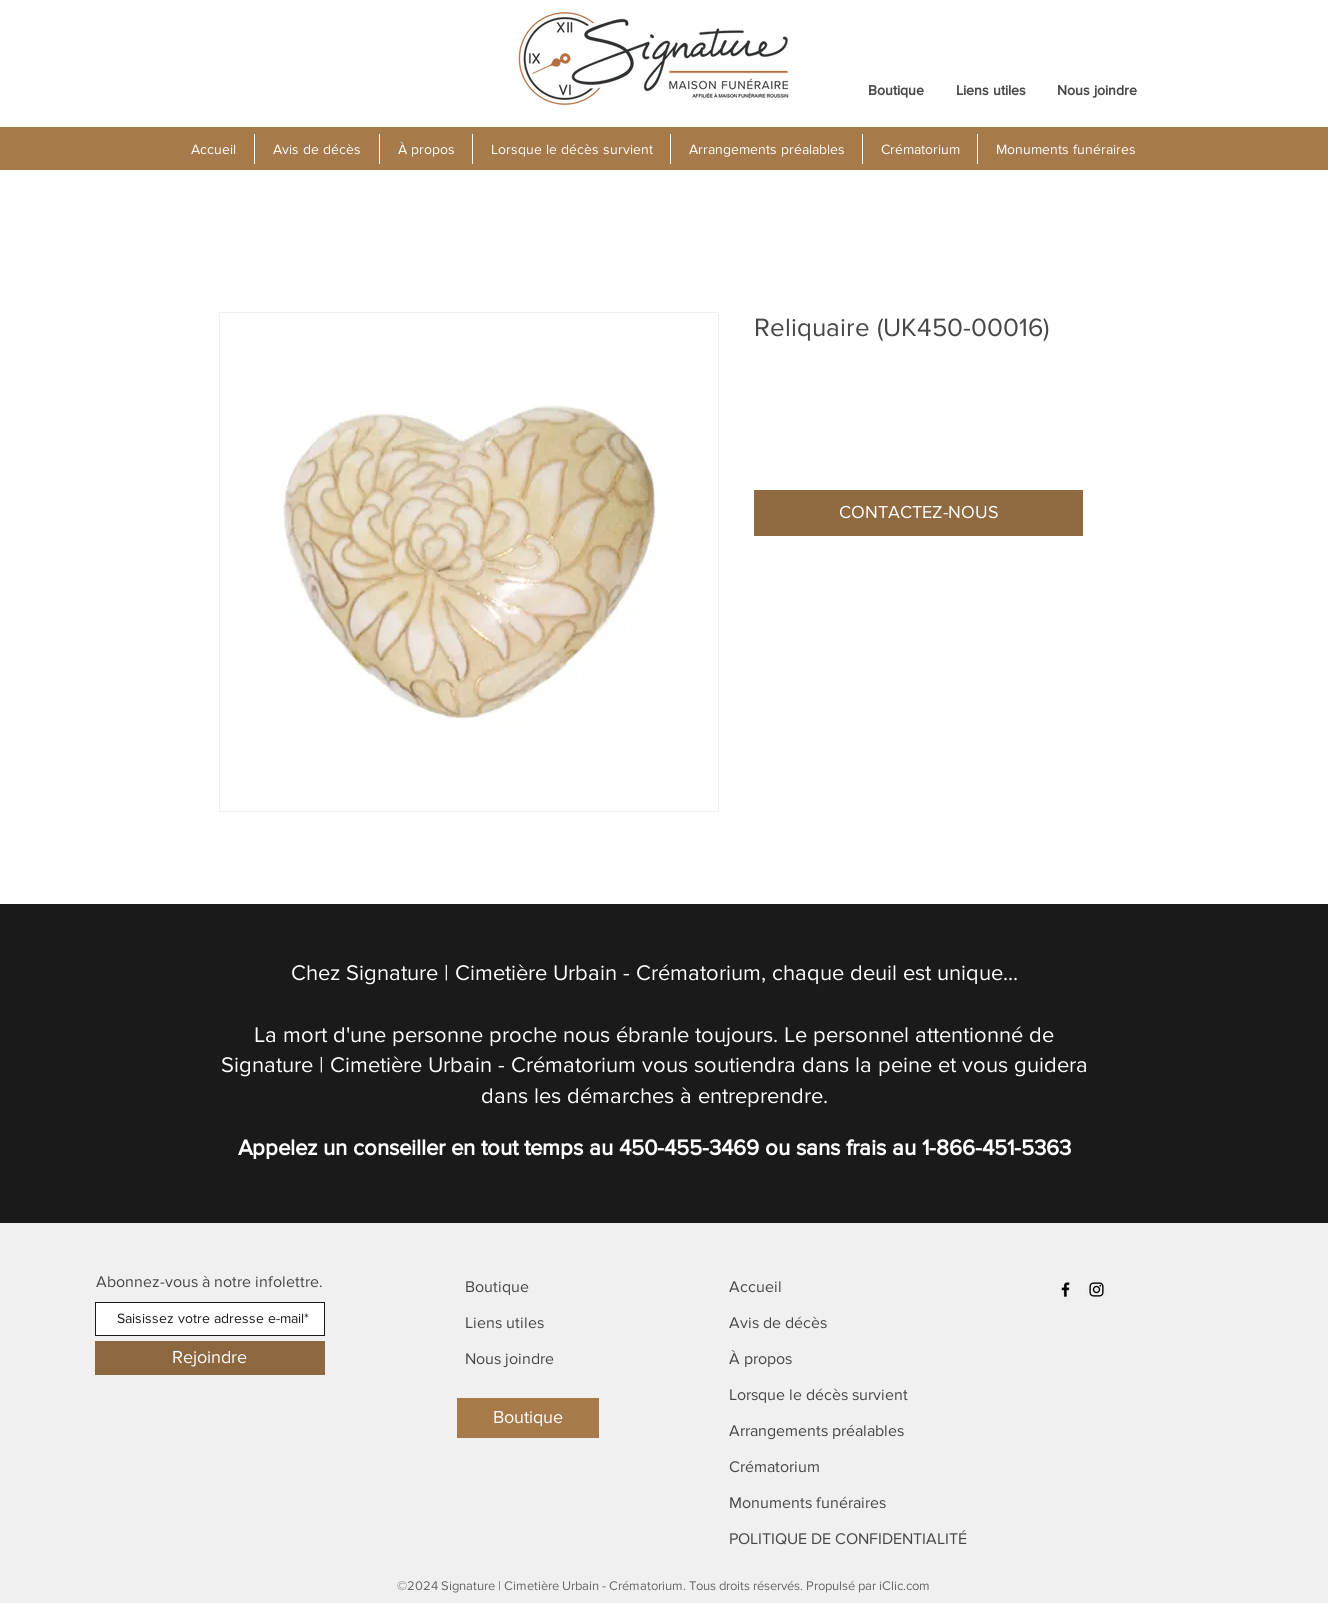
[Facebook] (1065, 1289)
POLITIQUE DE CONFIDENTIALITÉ (848, 1538)
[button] (425, 149)
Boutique (497, 1286)
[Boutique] (528, 1418)
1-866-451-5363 (996, 1147)
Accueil (755, 1286)
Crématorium (774, 1466)
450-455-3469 (689, 1147)
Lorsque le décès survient (818, 1394)
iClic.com (904, 1585)
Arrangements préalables (816, 1430)
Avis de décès (778, 1322)
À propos (760, 1358)
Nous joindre (509, 1358)
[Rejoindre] (210, 1358)
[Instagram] (1096, 1289)
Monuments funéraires (807, 1502)
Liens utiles (504, 1322)
